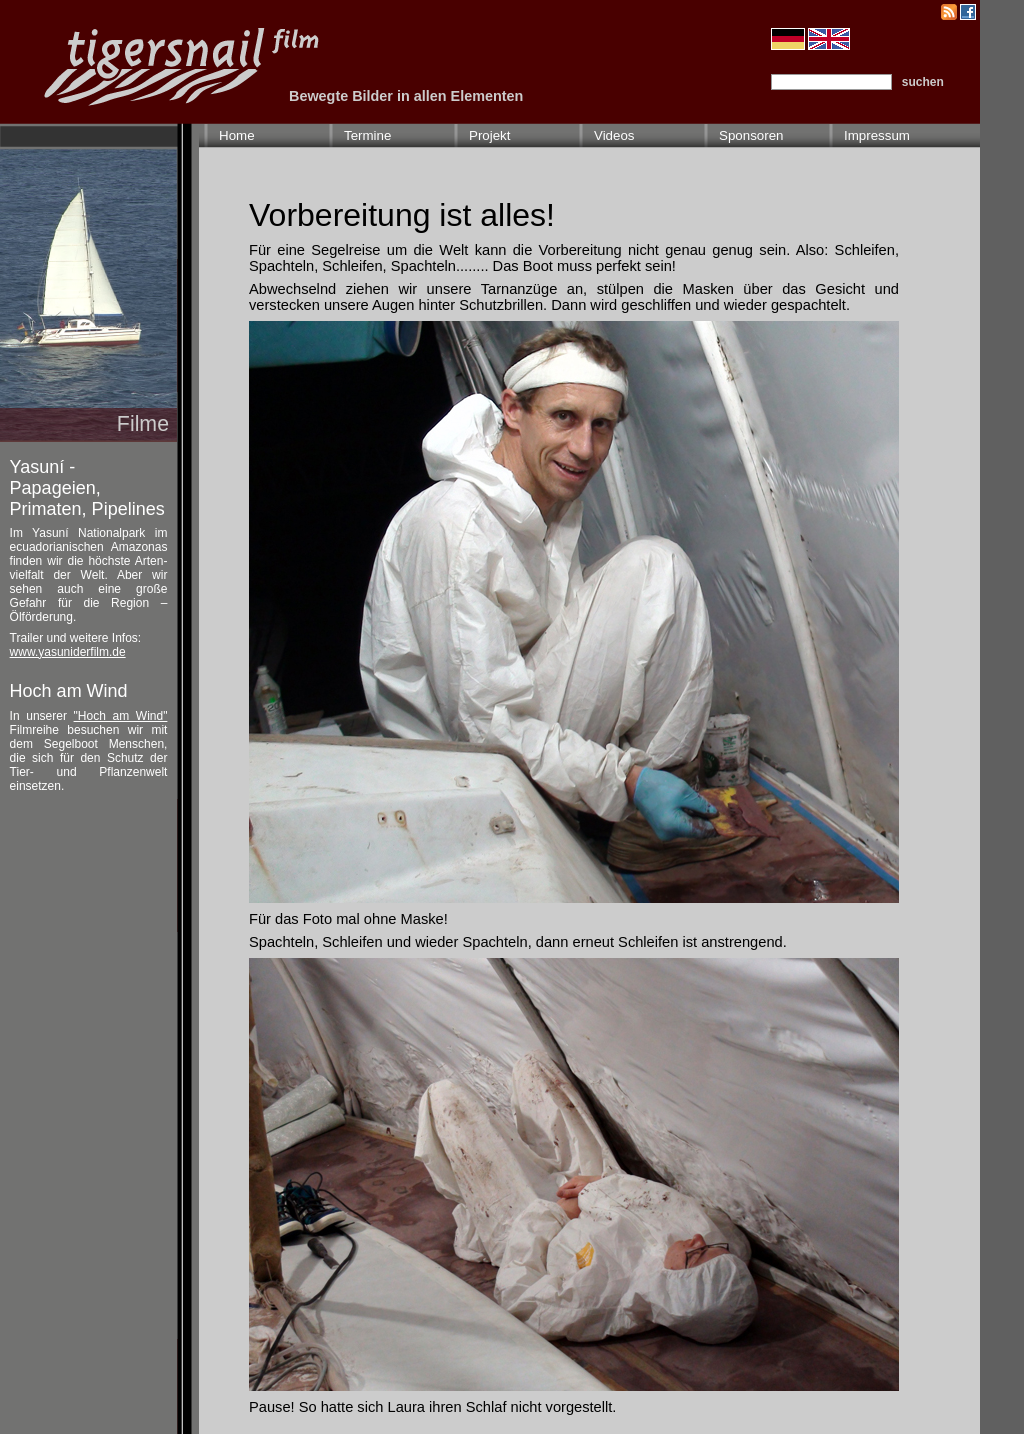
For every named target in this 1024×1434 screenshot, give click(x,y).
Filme (143, 424)
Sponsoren (751, 135)
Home (237, 135)
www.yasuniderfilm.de (68, 652)
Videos (614, 135)
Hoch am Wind (69, 691)
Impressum (877, 135)
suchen (923, 82)
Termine (367, 135)
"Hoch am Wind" (121, 716)
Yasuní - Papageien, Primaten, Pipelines (87, 488)
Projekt (489, 135)
